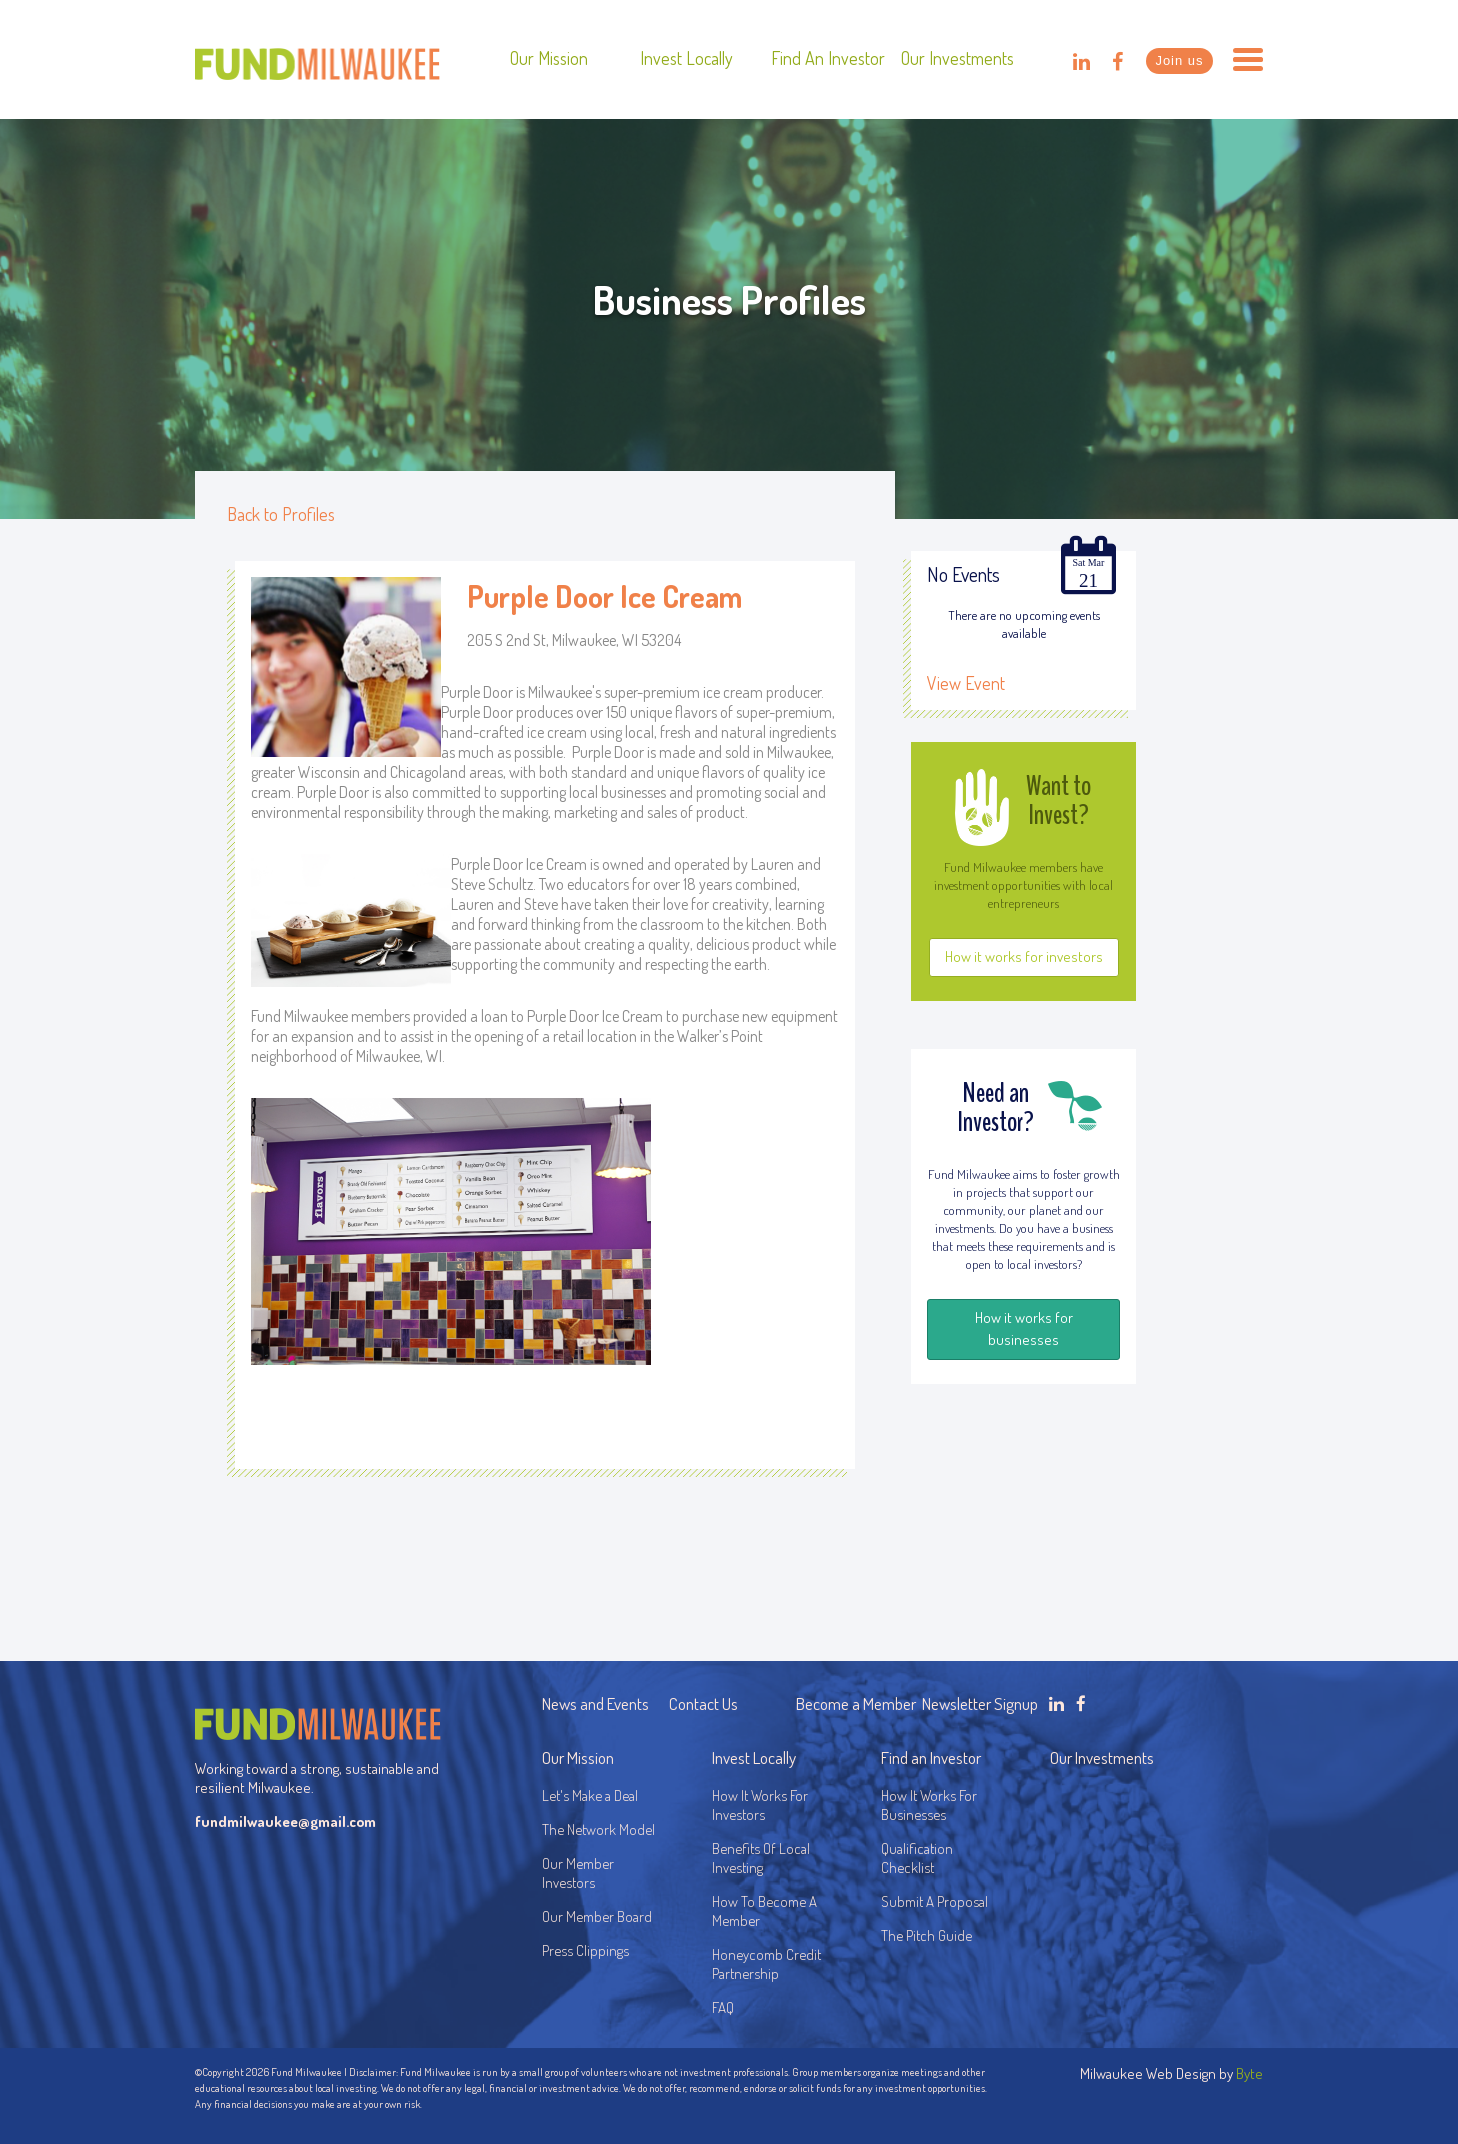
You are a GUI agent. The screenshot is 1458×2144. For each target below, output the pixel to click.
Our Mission (549, 58)
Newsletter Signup (980, 1703)
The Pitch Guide (926, 1935)
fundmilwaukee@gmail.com (285, 1821)
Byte (1249, 2073)
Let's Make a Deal (590, 1795)
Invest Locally (686, 58)
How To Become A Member (764, 1911)
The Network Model (598, 1829)
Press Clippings (585, 1950)
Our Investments (957, 58)
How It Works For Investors (760, 1805)
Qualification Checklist (917, 1858)
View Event (966, 683)
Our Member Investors (578, 1873)
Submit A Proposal (934, 1901)
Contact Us (703, 1703)
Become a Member (856, 1703)
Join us (1179, 60)
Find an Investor (828, 58)
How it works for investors (1024, 956)
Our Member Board (597, 1916)
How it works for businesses (1024, 1328)
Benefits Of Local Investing (764, 1858)
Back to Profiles (281, 514)
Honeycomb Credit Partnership (766, 1964)
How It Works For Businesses (929, 1805)
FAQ (723, 2007)
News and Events (595, 1703)
